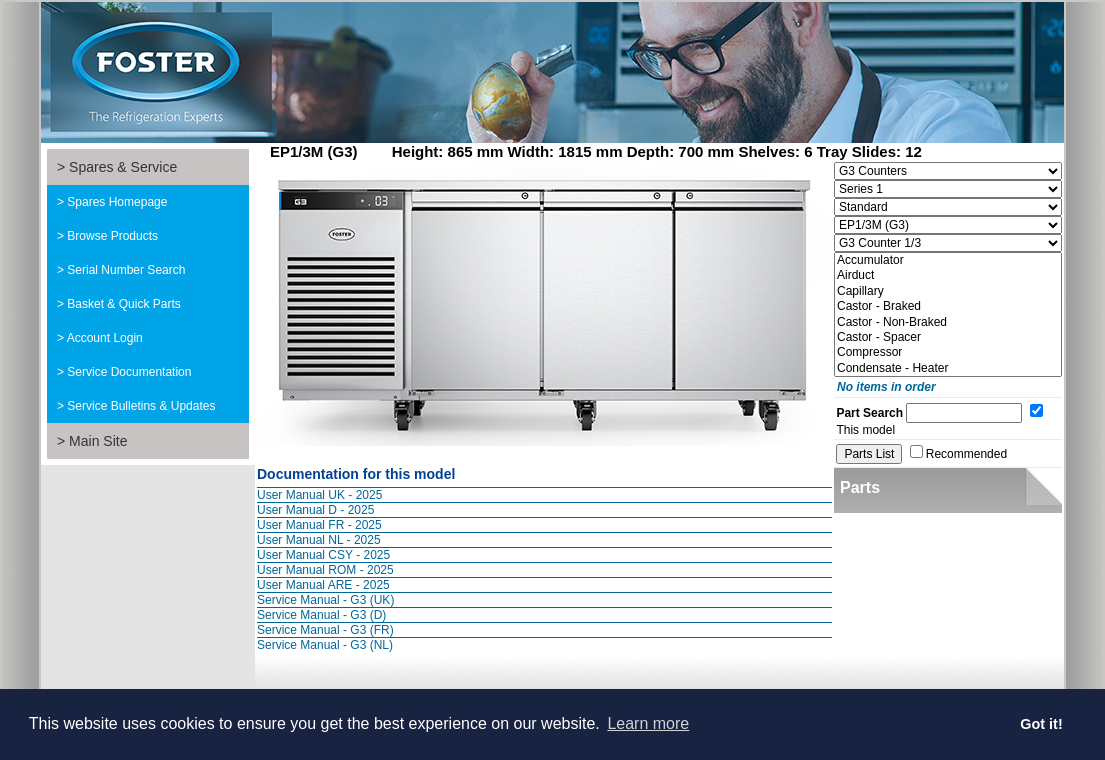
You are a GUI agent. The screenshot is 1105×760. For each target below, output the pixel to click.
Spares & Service (123, 167)
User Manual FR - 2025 (319, 525)
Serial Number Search (126, 270)
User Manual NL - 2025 (319, 540)
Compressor (948, 352)
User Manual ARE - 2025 (323, 585)
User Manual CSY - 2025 (323, 555)
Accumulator (948, 260)
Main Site (98, 441)
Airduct (948, 275)
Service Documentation (129, 372)
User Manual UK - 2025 (319, 495)
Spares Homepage (117, 202)
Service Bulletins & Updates (141, 406)
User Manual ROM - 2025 (325, 570)
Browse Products (112, 236)
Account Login (105, 338)
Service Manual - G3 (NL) (325, 645)
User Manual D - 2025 (315, 510)
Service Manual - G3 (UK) (325, 600)
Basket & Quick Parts (123, 304)
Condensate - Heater (948, 368)
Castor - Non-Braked (948, 322)
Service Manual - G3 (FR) (325, 630)
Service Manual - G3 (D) (321, 615)
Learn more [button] (648, 723)
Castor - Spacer (948, 337)
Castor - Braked (948, 306)
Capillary (948, 291)
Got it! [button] (1041, 724)
